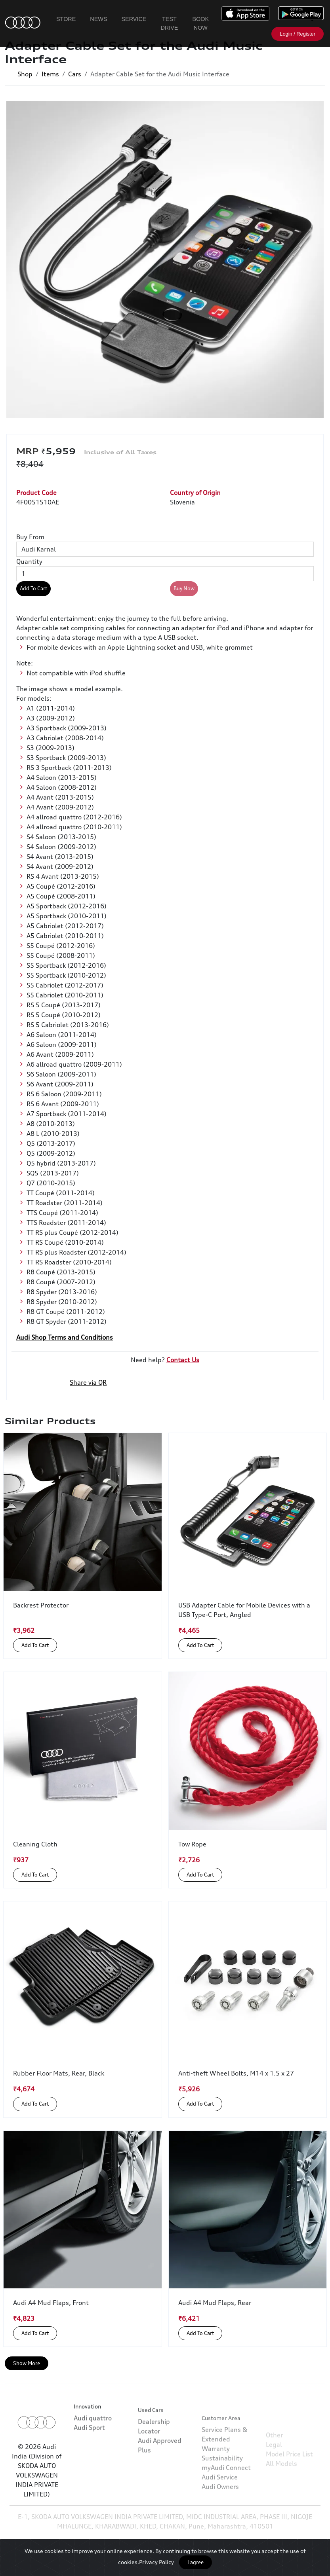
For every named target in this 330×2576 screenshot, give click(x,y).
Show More (26, 2363)
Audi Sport (89, 2457)
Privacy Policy (156, 2562)
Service (134, 19)
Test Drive (169, 23)
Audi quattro (93, 2448)
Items (50, 74)
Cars (74, 74)
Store (66, 19)
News (98, 19)
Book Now (200, 23)
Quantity (29, 561)
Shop (24, 74)
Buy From (30, 537)
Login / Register (297, 34)
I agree (195, 2562)
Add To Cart (33, 588)
